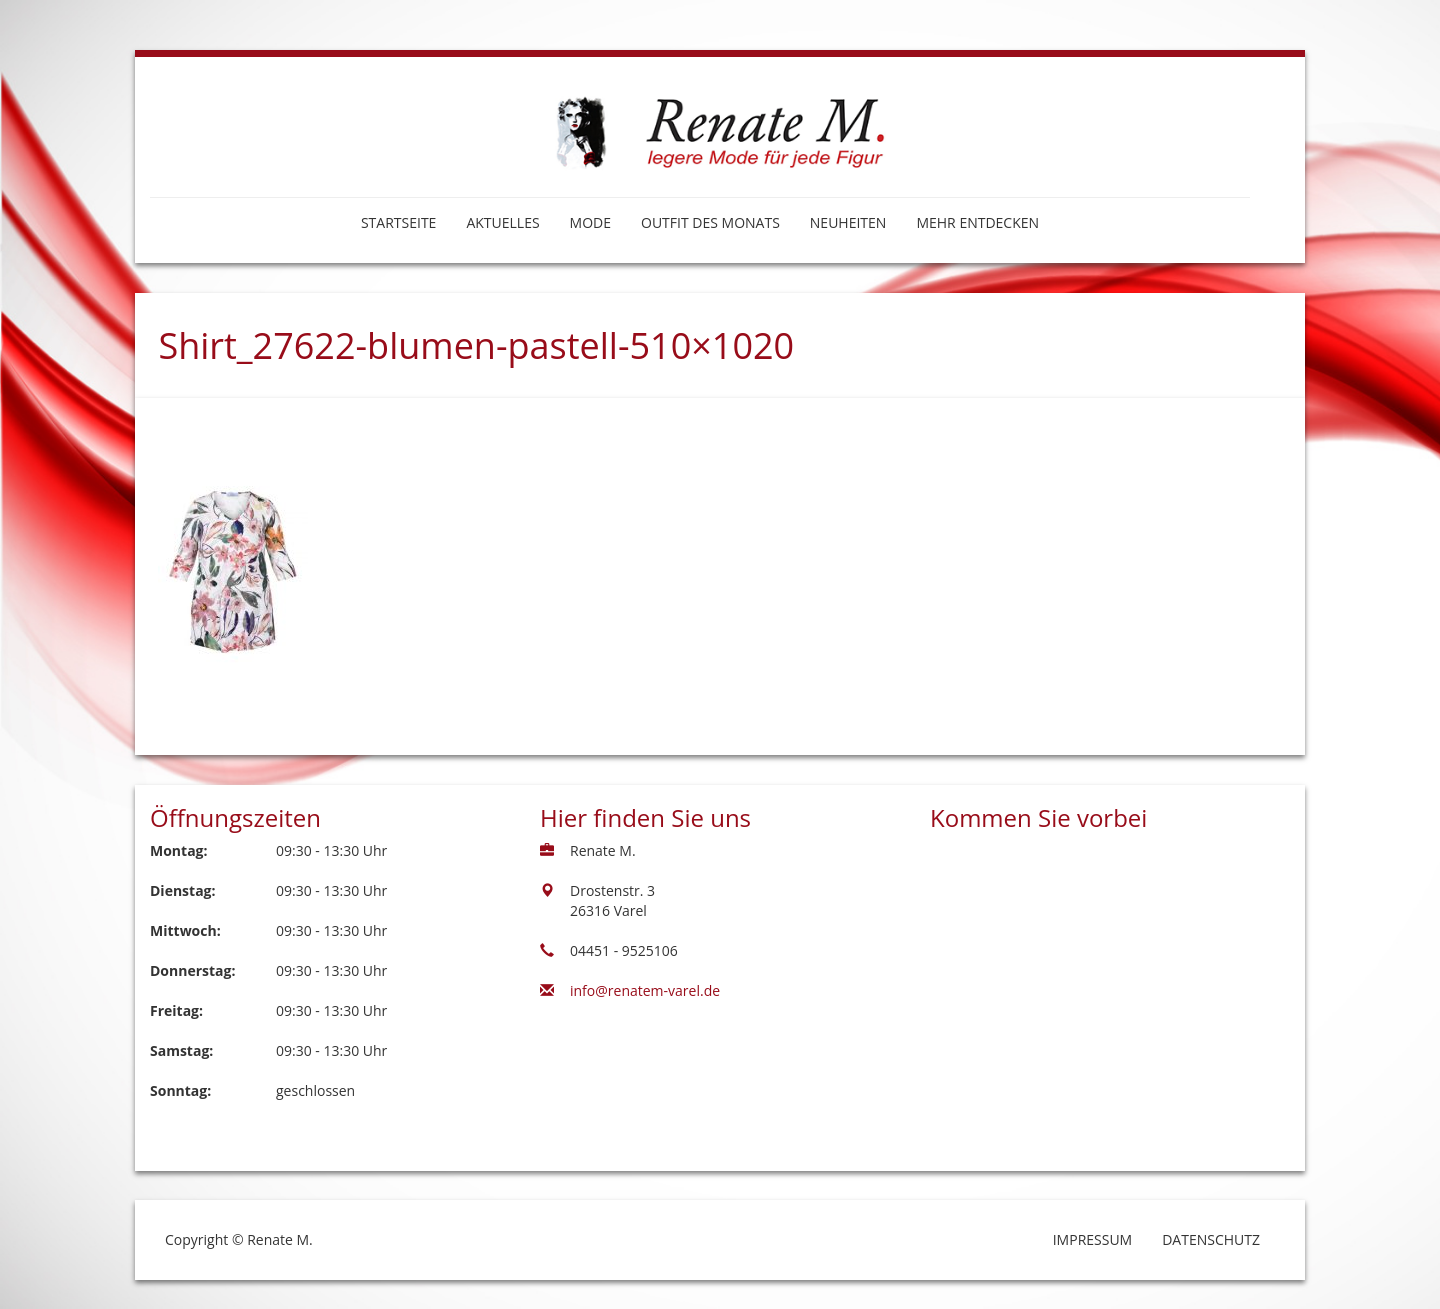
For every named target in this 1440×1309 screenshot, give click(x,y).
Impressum (1093, 1239)
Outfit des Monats (710, 222)
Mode (590, 222)
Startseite (398, 222)
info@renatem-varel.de (645, 990)
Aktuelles (502, 222)
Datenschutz (1211, 1239)
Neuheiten (848, 222)
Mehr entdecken (977, 222)
